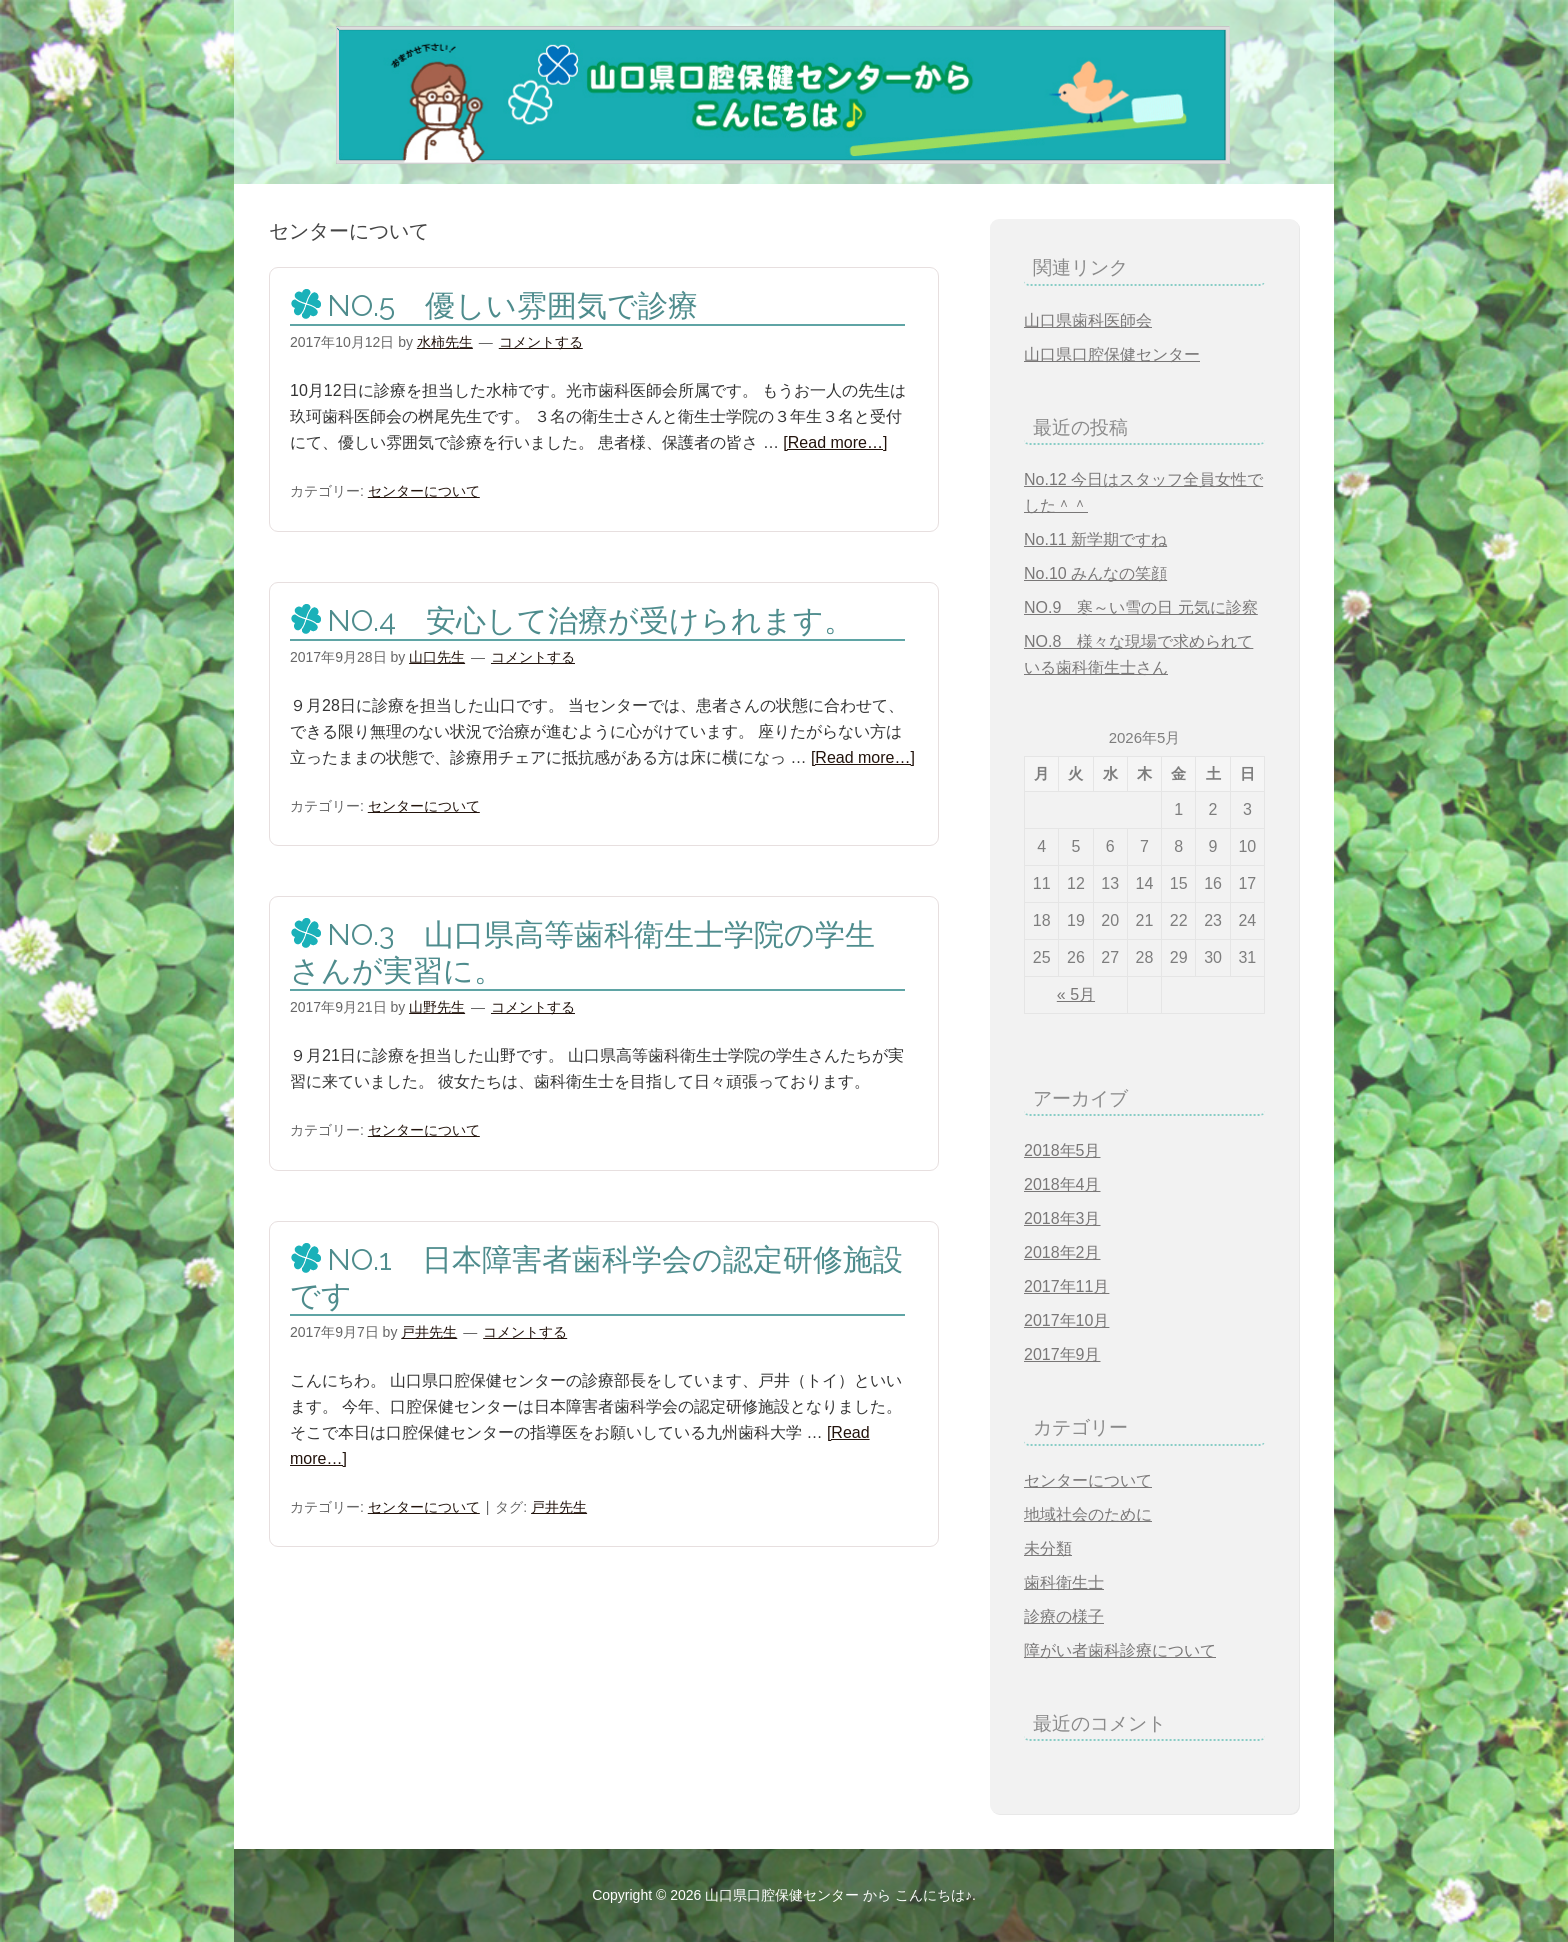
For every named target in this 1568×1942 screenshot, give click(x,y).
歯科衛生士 (1064, 1582)
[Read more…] (835, 442)
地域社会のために (1088, 1514)
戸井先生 (559, 1507)
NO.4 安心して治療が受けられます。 (590, 620)
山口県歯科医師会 (1088, 320)
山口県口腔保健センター (1112, 354)
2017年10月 (1066, 1320)
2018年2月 (1062, 1252)
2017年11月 (1066, 1286)
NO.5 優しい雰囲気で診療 (512, 305)
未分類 (1048, 1548)
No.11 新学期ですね (1095, 539)
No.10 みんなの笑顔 (1095, 573)
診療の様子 (1064, 1616)
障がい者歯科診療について (1120, 1650)
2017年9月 (1062, 1354)
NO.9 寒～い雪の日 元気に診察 (1141, 607)
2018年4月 (1062, 1184)
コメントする (541, 342)
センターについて (424, 491)
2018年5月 (1062, 1150)
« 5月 (1076, 994)
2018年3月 (1062, 1218)
